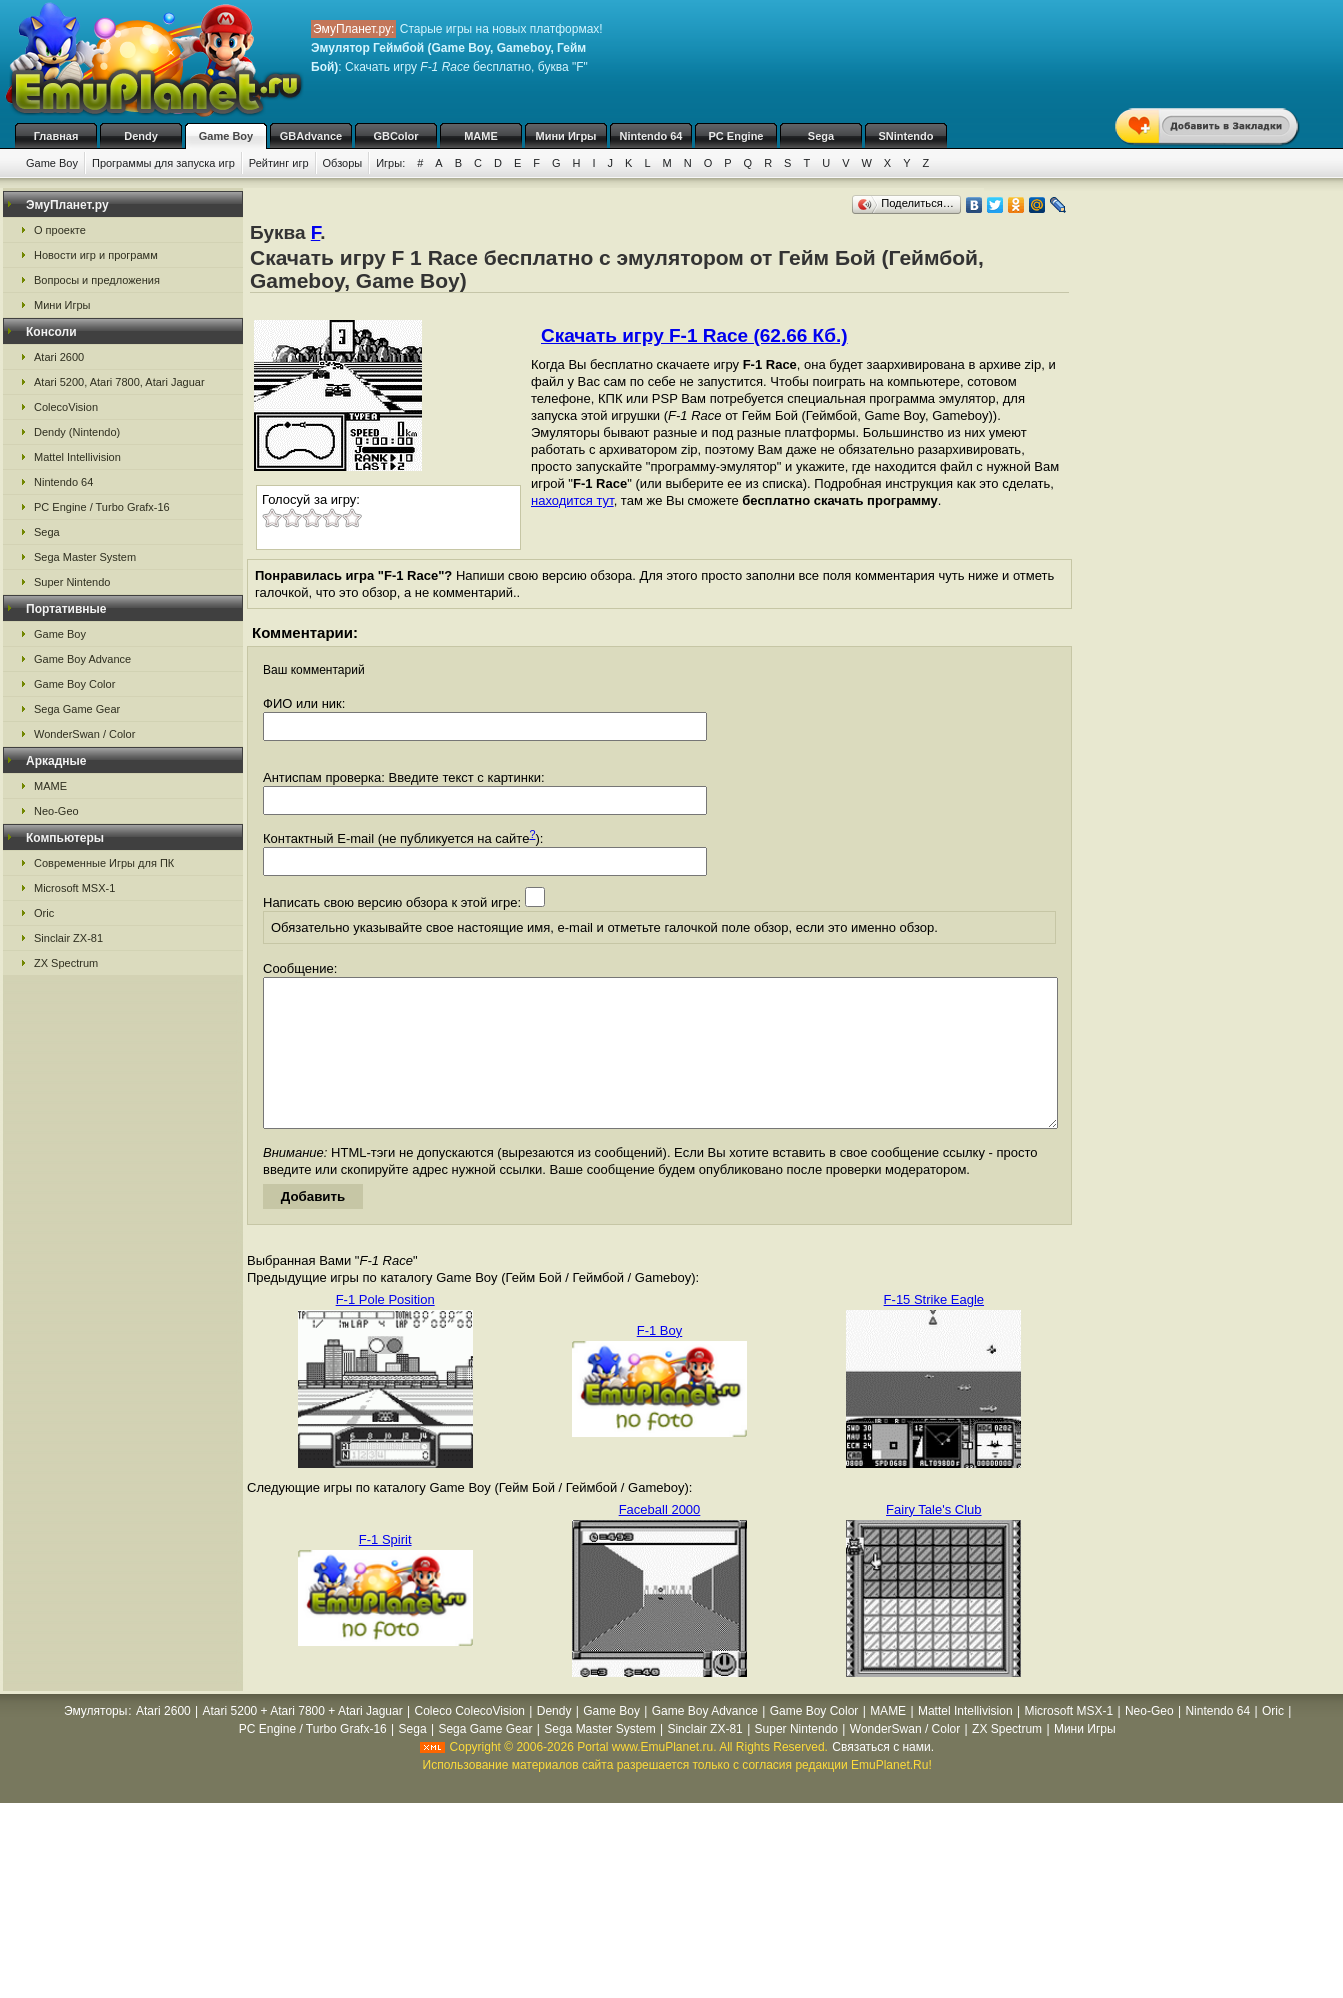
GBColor (395, 136)
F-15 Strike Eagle (934, 1329)
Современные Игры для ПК (104, 863)
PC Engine (735, 136)
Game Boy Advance (82, 659)
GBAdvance (311, 136)
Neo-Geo (56, 811)
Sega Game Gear (77, 709)
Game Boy (226, 136)
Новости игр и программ (96, 255)
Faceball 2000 (660, 1539)
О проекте (60, 230)
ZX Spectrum (66, 963)
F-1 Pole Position (385, 1329)
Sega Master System (85, 557)
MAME (481, 136)
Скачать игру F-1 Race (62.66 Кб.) (694, 335)
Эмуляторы (95, 1741)
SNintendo (906, 136)
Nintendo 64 (651, 136)
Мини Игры (566, 136)
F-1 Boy (660, 1360)
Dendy (141, 136)
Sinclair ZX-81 (68, 938)
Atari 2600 (59, 357)
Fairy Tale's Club (933, 1539)
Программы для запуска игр (163, 163)
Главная (56, 136)
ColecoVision (66, 407)
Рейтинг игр (279, 163)
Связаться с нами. (883, 1777)
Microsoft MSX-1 (74, 888)
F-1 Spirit (385, 1569)
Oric (44, 913)
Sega (821, 136)
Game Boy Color (74, 684)
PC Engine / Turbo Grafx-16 (102, 507)
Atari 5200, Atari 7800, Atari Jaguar (119, 382)
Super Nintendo (72, 582)
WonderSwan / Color (84, 734)
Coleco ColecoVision (469, 1741)
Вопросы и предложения (97, 280)
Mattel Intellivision (77, 457)
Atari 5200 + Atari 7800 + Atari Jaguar (303, 1741)
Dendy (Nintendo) (77, 432)
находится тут (572, 500)
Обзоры (343, 163)
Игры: (390, 163)
